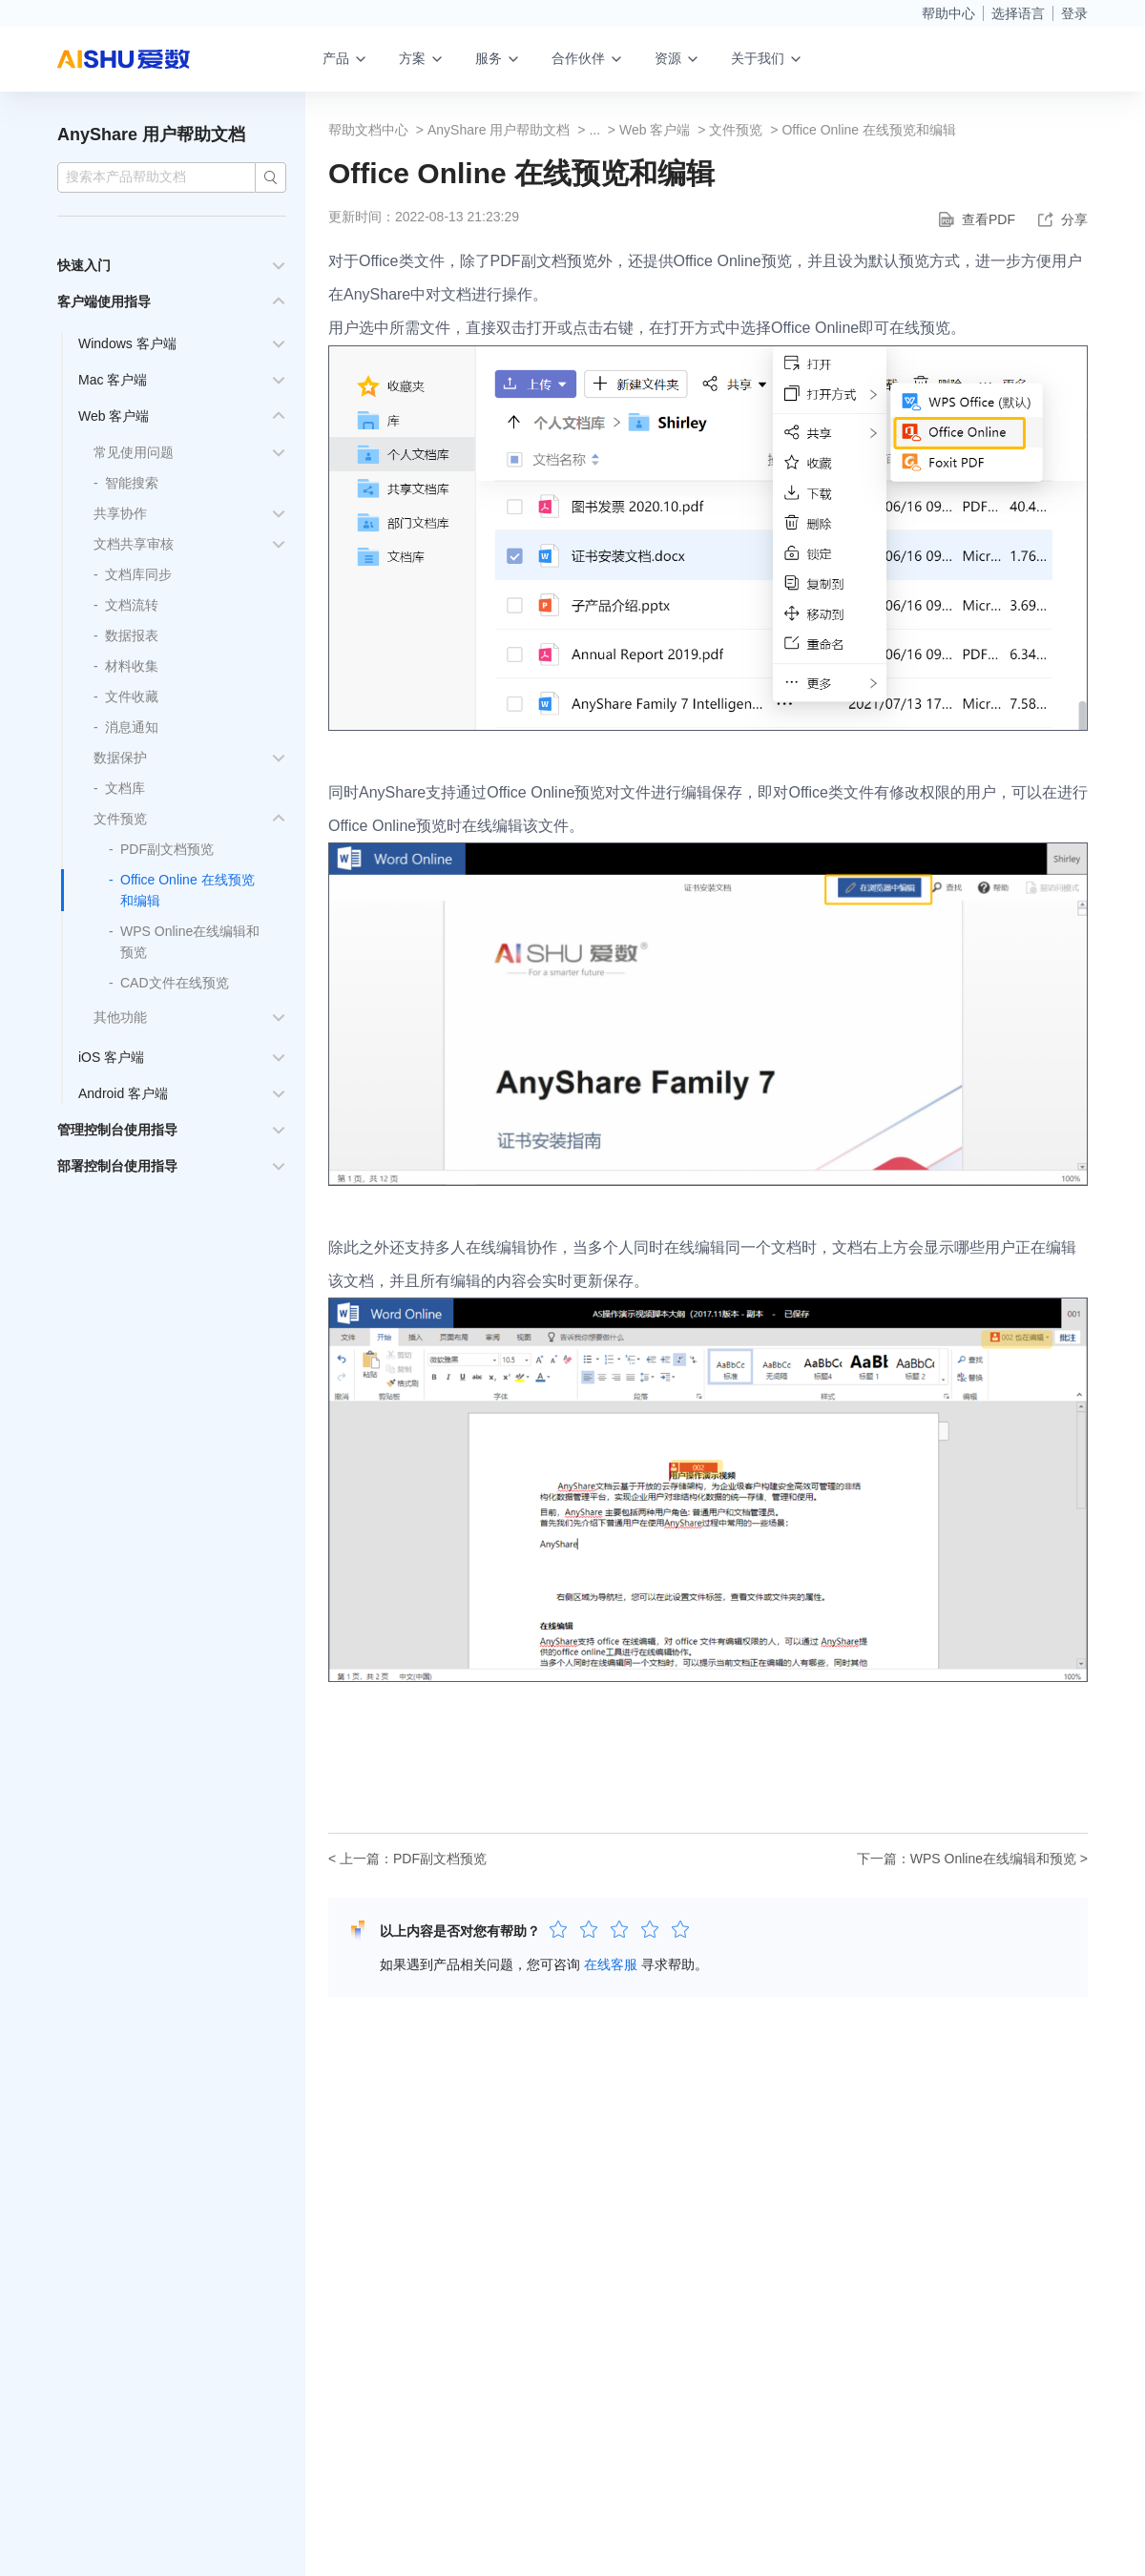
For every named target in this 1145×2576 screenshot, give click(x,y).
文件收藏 (131, 696)
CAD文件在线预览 (174, 982)
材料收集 (131, 666)
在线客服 (610, 1964)
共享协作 (120, 513)
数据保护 (120, 757)
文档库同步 (138, 574)
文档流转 (131, 605)
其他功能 (120, 1017)
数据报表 (131, 635)
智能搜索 (131, 482)
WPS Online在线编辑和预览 (993, 1858)
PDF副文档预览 (167, 849)
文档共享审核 (134, 543)
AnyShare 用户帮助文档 (151, 134)
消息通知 (131, 727)
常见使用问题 (134, 452)
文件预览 (120, 818)
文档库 (125, 788)
